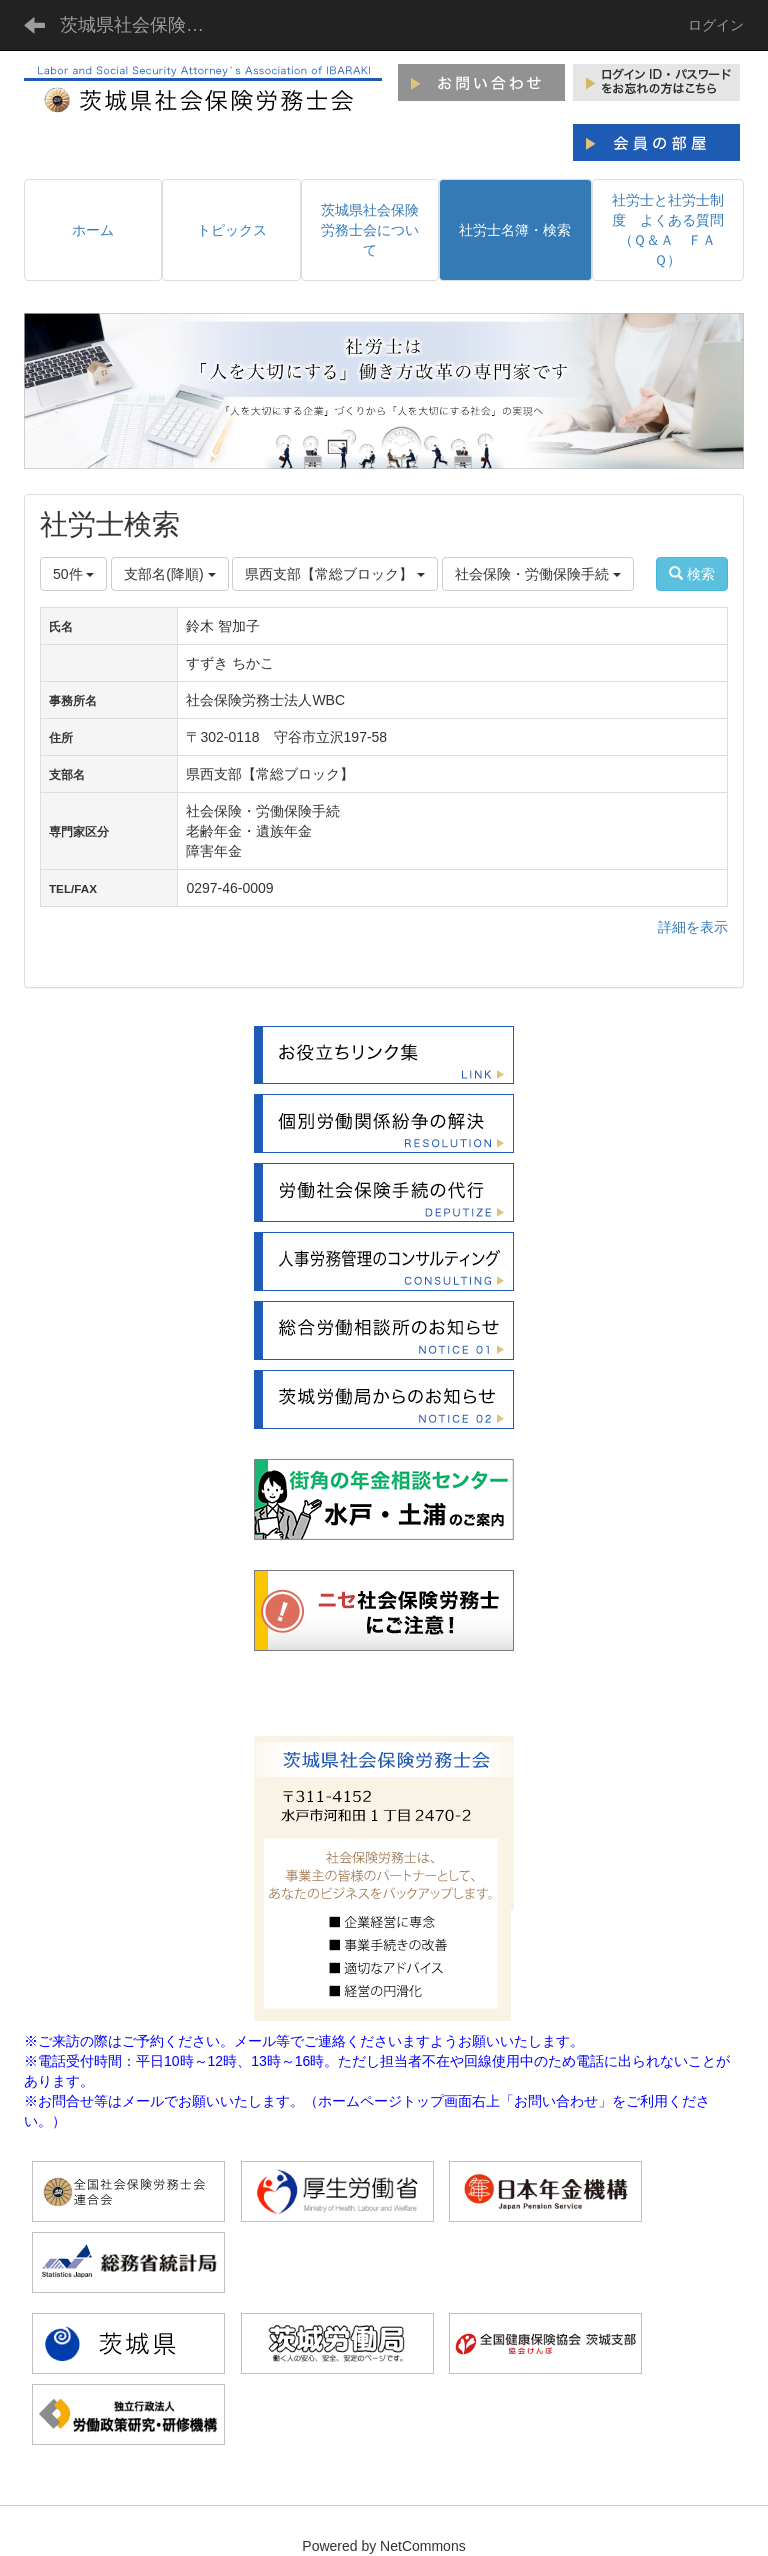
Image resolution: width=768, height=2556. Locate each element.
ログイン (716, 25)
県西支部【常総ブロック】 (335, 574)
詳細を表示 (693, 927)
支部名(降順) (169, 574)
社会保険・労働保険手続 (538, 574)
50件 (73, 574)
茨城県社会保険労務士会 (144, 25)
